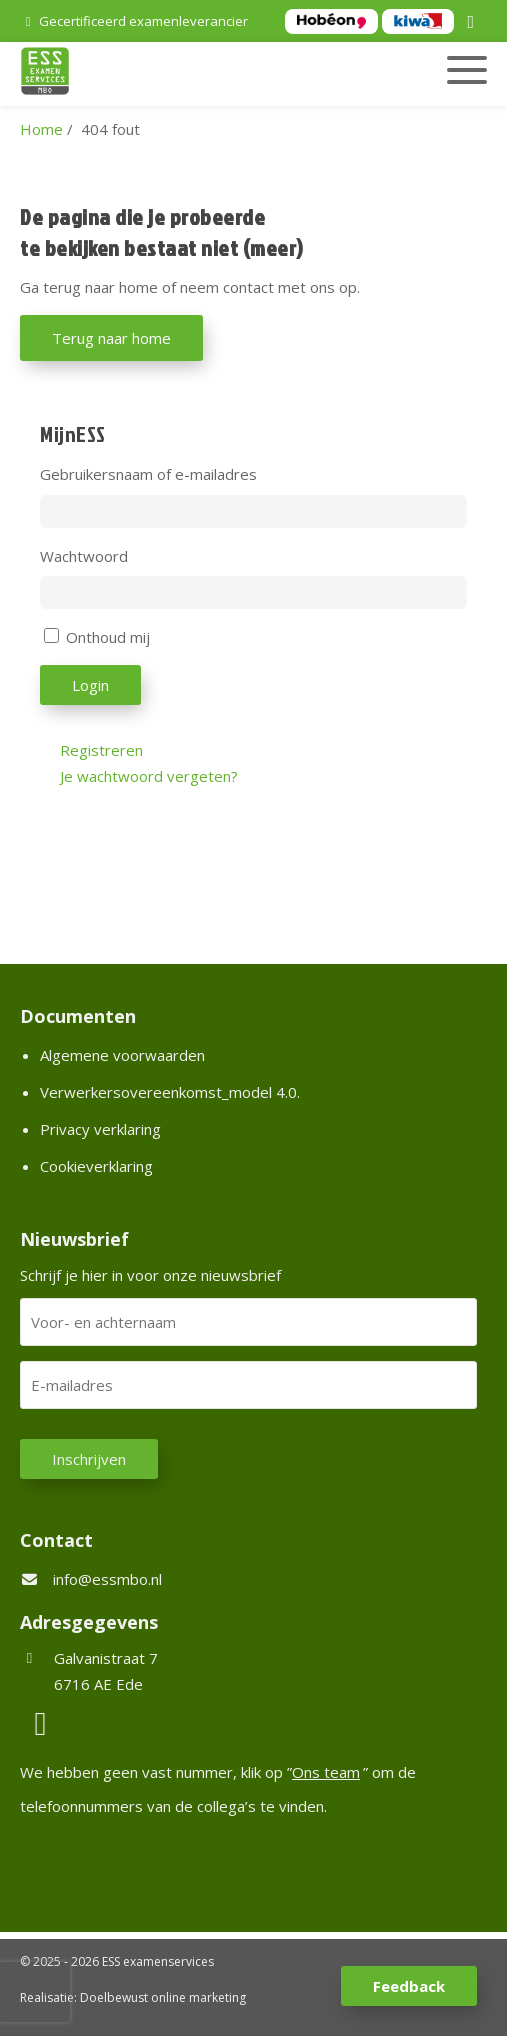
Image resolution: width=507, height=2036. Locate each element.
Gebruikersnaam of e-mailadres (148, 474)
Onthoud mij (108, 637)
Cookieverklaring (96, 1166)
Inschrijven (89, 1459)
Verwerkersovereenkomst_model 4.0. (170, 1092)
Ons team (326, 1772)
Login (90, 685)
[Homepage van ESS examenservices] (180, 74)
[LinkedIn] (474, 23)
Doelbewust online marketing (163, 1997)
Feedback (409, 1986)
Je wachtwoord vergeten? (149, 776)
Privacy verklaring (100, 1129)
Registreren (101, 750)
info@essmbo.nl (107, 1579)
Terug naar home (111, 338)
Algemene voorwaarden (122, 1055)
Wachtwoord (84, 556)
